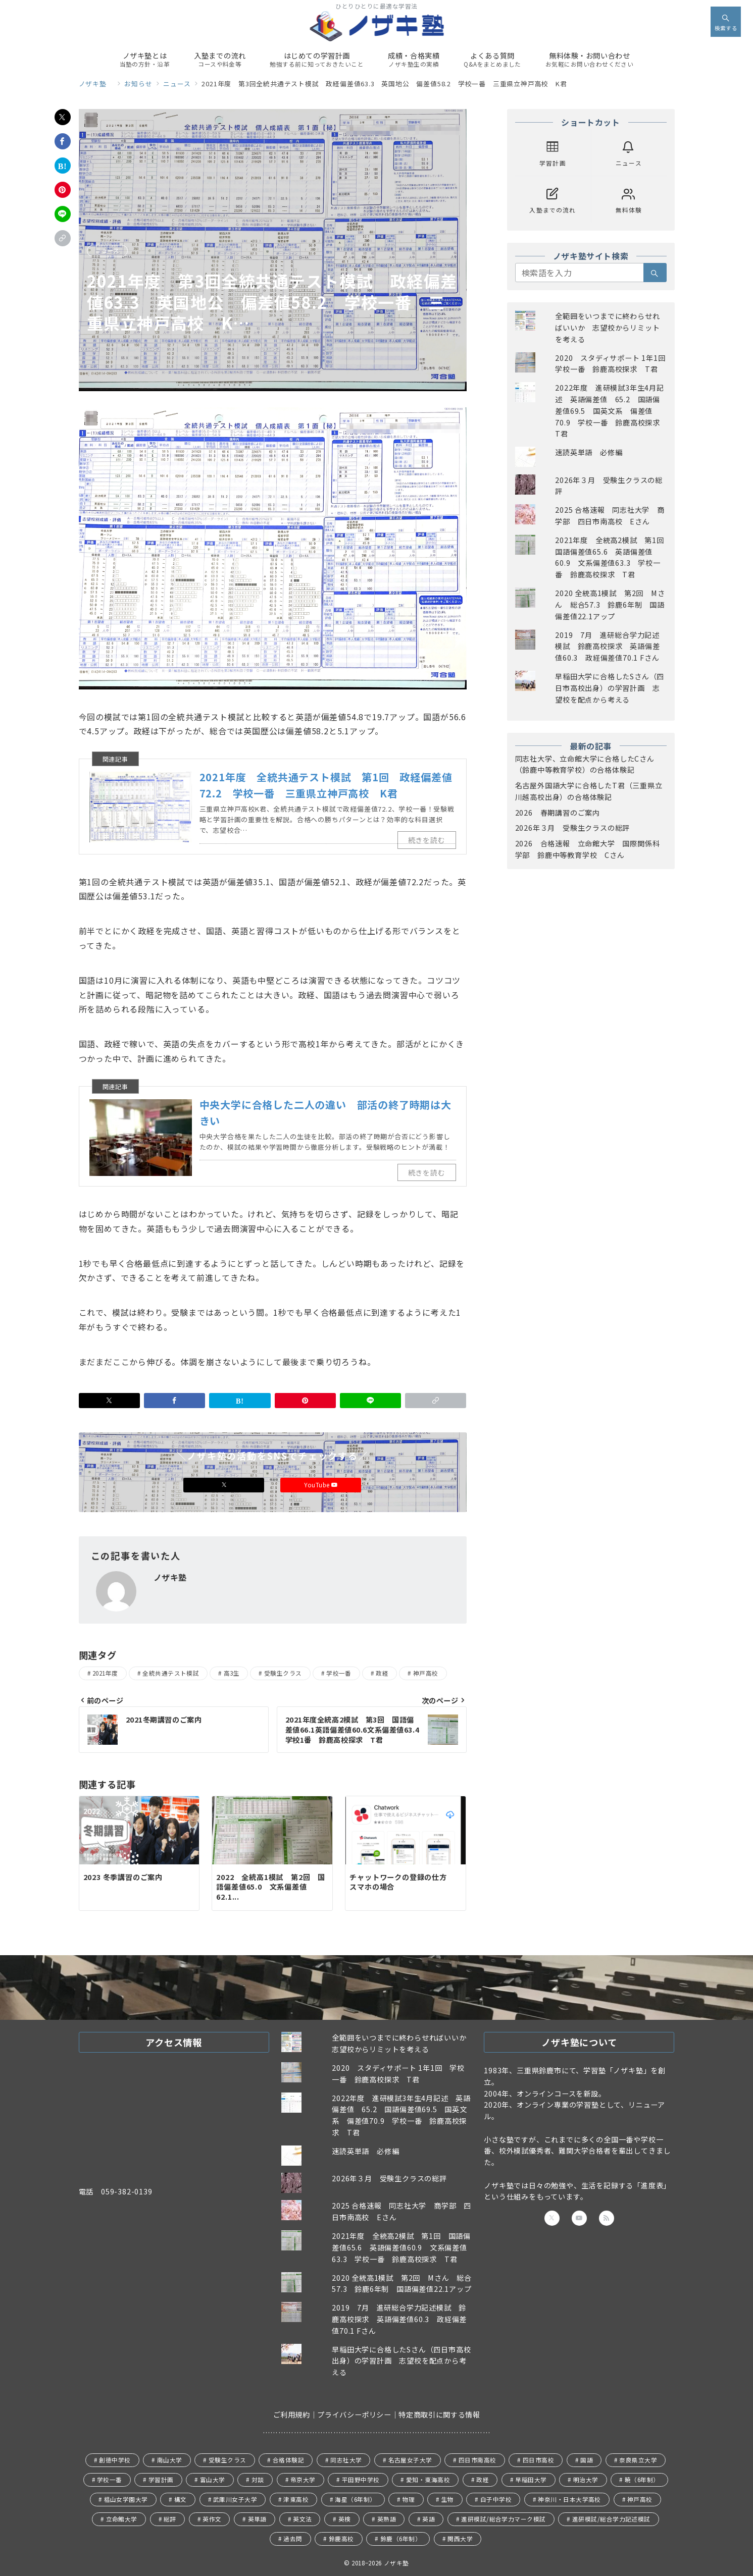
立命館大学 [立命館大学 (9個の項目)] (121, 2519)
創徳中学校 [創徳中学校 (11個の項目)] (114, 2460)
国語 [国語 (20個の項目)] (586, 2460)
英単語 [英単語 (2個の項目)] (257, 2519)
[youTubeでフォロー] (579, 2218)
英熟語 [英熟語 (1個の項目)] (386, 2519)
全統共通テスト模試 (170, 1673)
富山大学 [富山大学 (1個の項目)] (212, 2480)
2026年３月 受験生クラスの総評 (572, 828)
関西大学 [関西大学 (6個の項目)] (460, 2539)
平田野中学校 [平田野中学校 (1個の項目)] (361, 2480)
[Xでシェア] (63, 117)
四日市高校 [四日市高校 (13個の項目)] (538, 2460)
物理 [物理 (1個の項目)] (409, 2499)
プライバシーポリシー (354, 2414)
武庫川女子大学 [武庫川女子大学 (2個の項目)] (235, 2499)
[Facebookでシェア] (63, 141)
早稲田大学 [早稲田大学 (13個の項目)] (530, 2480)
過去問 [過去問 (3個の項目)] (292, 2539)
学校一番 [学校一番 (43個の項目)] (109, 2480)
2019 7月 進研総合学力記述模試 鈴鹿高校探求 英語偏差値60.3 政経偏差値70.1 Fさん (607, 646)
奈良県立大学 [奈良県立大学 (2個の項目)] (638, 2460)
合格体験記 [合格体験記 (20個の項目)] (288, 2460)
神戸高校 (425, 1673)
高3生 (231, 1673)
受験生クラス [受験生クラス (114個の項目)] (227, 2460)
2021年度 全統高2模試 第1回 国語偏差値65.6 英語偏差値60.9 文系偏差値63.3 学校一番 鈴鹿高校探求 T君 (401, 2247)
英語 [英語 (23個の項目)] (428, 2519)
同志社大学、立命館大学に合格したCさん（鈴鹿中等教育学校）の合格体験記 (585, 764)
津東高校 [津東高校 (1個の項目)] (296, 2499)
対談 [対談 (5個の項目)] (258, 2480)
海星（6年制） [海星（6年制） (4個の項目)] (355, 2499)
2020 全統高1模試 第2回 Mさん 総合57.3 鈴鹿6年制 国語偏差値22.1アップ (610, 604)
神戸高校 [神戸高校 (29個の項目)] (639, 2499)
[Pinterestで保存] (63, 190)
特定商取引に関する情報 (439, 2414)
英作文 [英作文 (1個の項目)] (212, 2519)
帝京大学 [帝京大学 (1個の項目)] (303, 2480)
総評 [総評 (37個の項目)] (170, 2519)
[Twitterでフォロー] (552, 2218)
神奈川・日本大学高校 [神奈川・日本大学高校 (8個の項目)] (569, 2499)
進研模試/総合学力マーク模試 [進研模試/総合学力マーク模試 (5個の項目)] (503, 2519)
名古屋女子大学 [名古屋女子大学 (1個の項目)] (410, 2460)
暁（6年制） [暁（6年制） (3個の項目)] (642, 2480)
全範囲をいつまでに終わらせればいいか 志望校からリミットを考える (607, 327)
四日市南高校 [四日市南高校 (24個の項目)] (477, 2460)
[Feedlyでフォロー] (606, 2218)
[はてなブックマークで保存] (63, 165)
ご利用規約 (291, 2414)
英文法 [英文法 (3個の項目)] (302, 2519)
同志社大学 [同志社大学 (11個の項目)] (346, 2460)
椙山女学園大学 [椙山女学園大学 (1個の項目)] (126, 2499)
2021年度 (105, 1673)
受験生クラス (283, 1673)
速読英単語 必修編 (588, 452)
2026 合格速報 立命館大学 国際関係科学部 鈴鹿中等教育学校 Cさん (587, 849)
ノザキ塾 (400, 2563)
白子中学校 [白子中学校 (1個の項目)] (496, 2499)
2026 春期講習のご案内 (557, 813)
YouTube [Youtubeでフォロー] (320, 1485)
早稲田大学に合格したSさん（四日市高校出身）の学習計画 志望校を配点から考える (609, 688)
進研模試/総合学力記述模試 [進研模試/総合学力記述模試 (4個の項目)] (611, 2519)
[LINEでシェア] (63, 214)
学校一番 (339, 1673)
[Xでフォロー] (223, 1485)
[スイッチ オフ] (726, 22)
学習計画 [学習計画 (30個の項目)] (161, 2480)
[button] (63, 238)
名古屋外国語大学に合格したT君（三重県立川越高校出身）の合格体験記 (589, 791)
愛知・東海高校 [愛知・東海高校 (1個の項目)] (428, 2480)
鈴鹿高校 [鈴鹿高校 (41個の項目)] (341, 2539)
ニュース (107, 250)
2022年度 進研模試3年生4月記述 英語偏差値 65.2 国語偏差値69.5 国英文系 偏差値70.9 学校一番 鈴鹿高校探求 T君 (611, 411)
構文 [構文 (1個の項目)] (180, 2499)
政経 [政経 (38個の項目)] (482, 2480)
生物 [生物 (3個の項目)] (447, 2499)
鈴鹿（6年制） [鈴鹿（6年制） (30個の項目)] (400, 2539)
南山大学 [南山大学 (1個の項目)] (169, 2460)
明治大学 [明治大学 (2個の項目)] (585, 2480)
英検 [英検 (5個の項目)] (344, 2519)
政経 (382, 1673)
